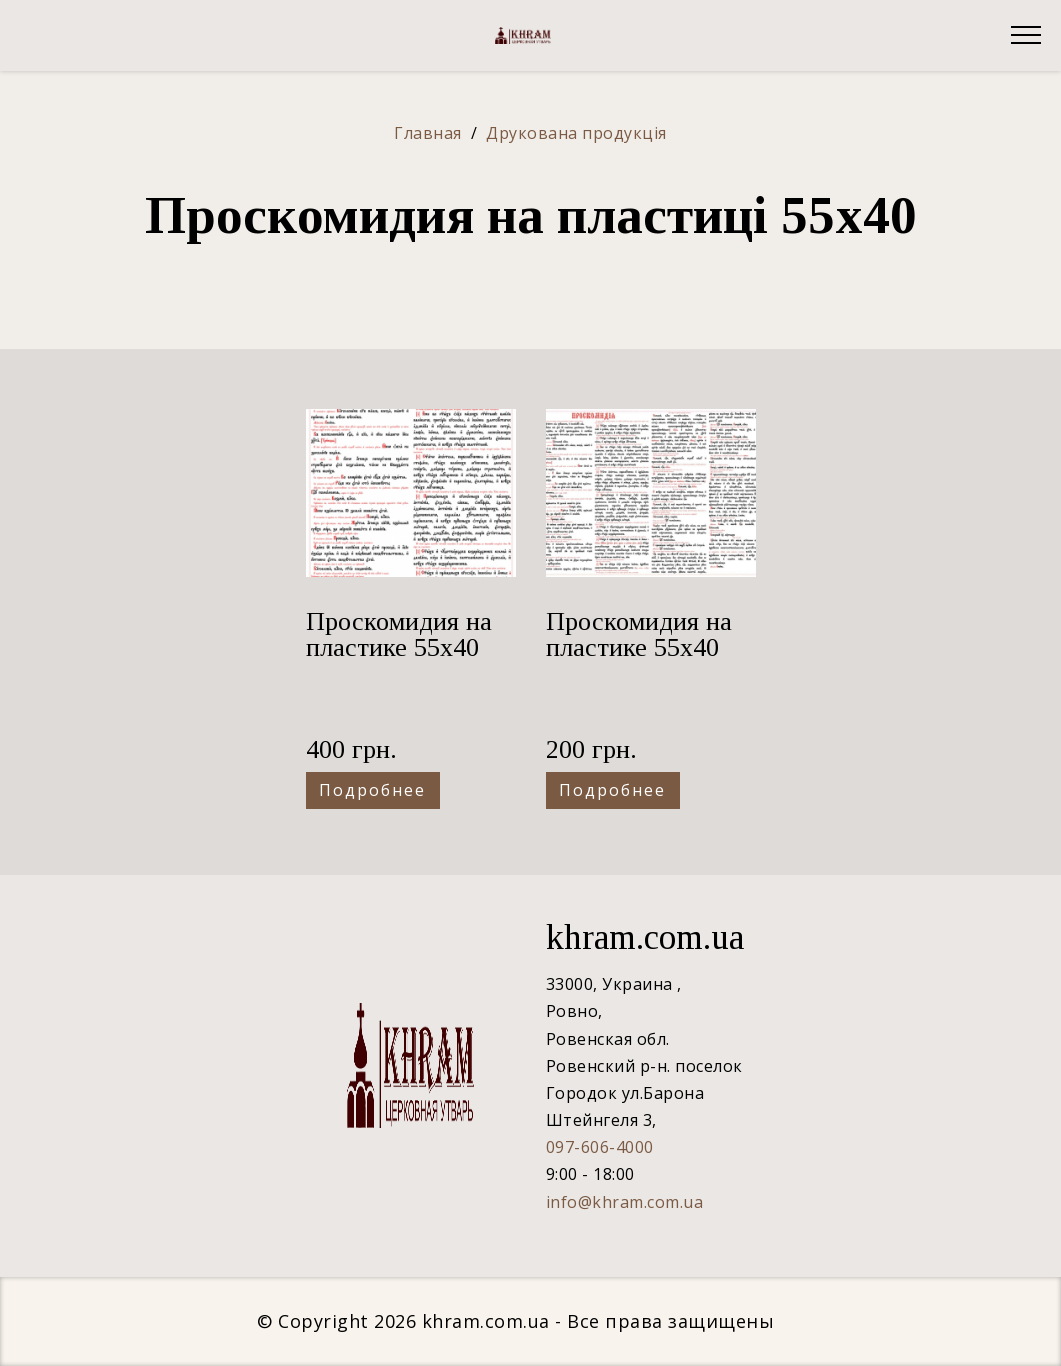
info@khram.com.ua (625, 1202)
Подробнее (372, 790)
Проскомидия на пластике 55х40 (399, 634)
